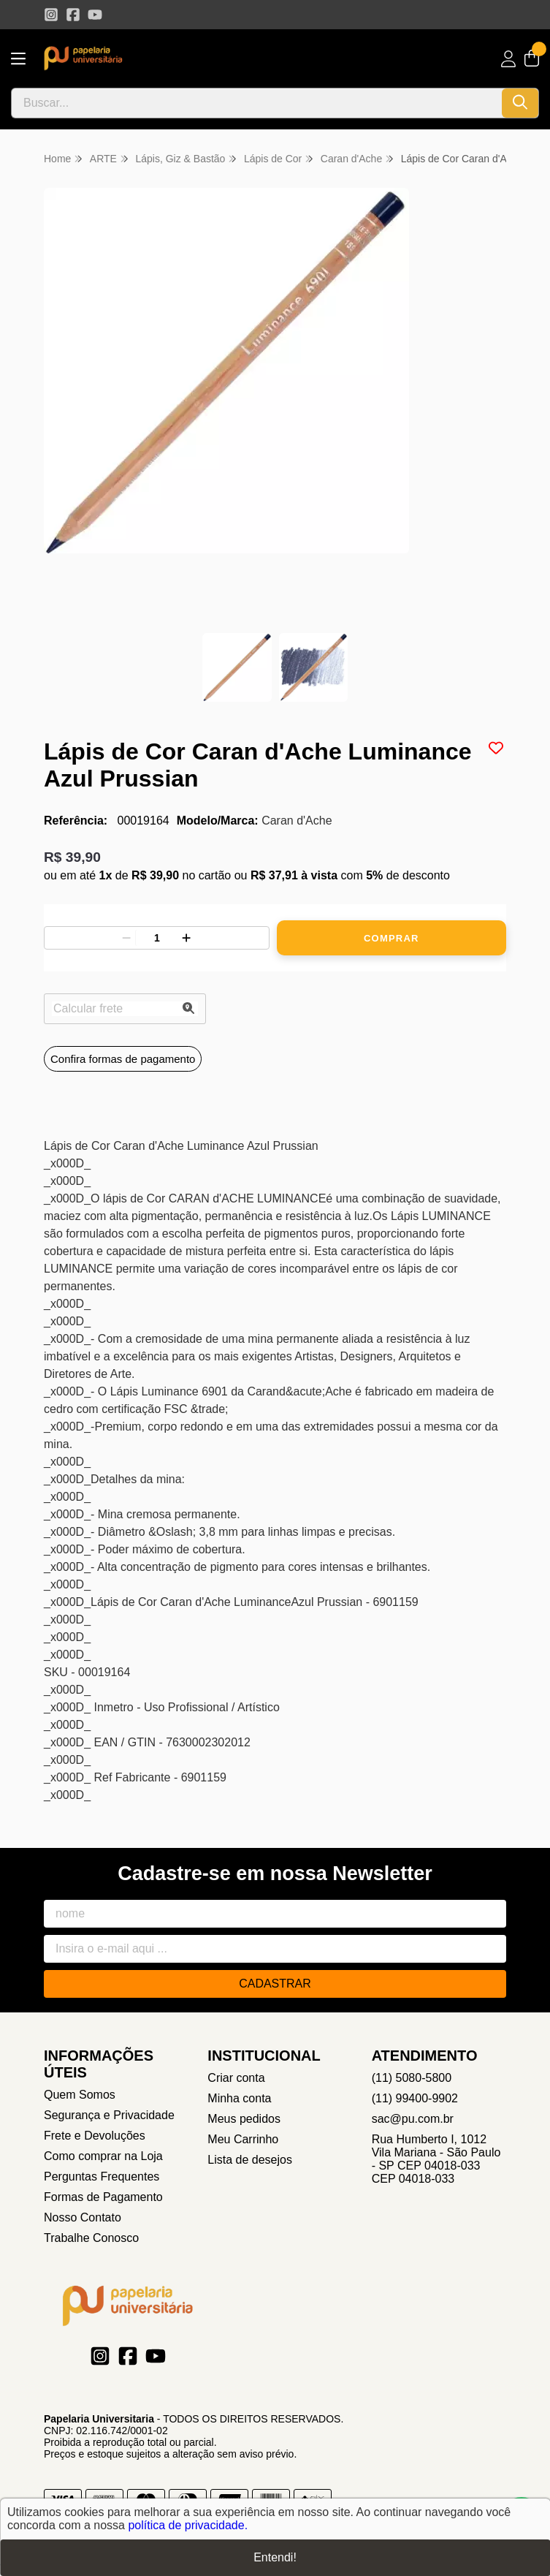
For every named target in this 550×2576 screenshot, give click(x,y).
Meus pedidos (243, 2119)
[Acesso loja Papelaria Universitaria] (508, 59)
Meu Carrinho (242, 2139)
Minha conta (239, 2098)
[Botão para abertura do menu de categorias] (18, 59)
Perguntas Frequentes (101, 2176)
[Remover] (126, 938)
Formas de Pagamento (103, 2197)
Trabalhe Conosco (91, 2238)
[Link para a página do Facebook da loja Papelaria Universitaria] (73, 14)
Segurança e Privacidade (109, 2115)
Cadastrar (275, 1983)
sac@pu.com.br (413, 2119)
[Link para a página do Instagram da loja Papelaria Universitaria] (51, 14)
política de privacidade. (188, 2525)
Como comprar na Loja (103, 2156)
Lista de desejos (249, 2159)
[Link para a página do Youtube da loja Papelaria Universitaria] (95, 14)
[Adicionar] (186, 938)
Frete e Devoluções (94, 2135)
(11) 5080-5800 (411, 2078)
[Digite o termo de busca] (257, 103)
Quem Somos (79, 2094)
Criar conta (235, 2078)
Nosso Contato (82, 2217)
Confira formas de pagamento (122, 1059)
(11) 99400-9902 (415, 2098)
